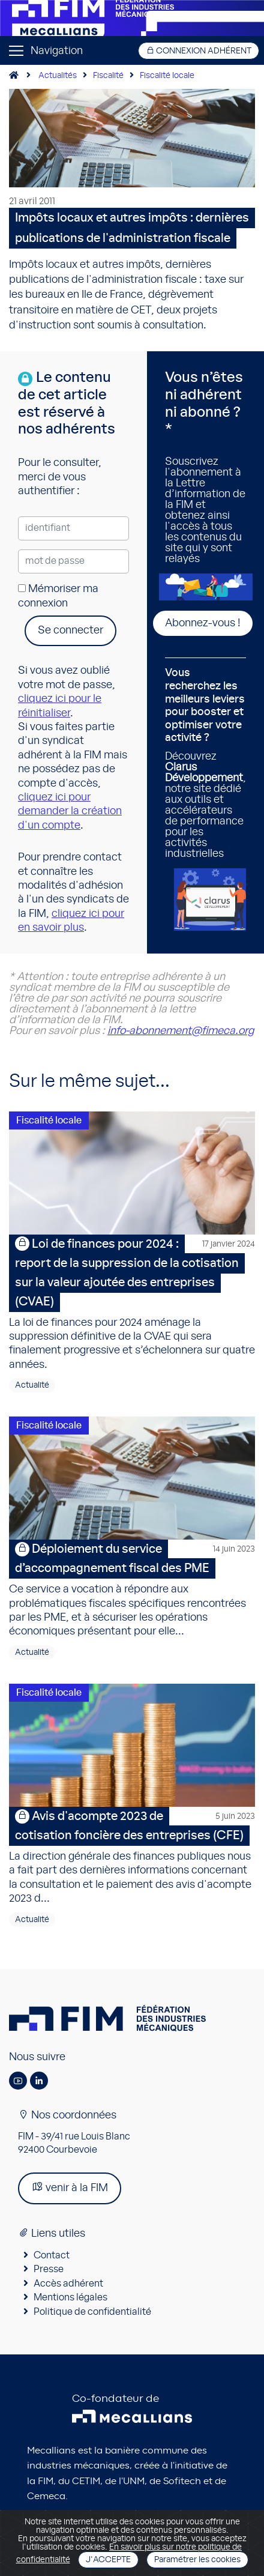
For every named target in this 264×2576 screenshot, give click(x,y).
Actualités (57, 75)
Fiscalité (108, 75)
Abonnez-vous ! (203, 623)
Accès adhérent (68, 2283)
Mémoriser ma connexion (58, 596)
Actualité (32, 1385)
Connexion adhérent (198, 50)
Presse (49, 2269)
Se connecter (70, 630)
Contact (52, 2255)
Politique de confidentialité (92, 2312)
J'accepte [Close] (108, 2560)
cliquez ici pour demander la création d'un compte (70, 811)
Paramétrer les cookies (197, 2560)
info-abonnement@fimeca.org (180, 1031)
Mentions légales (70, 2297)
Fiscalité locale (167, 75)
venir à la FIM (69, 2187)
